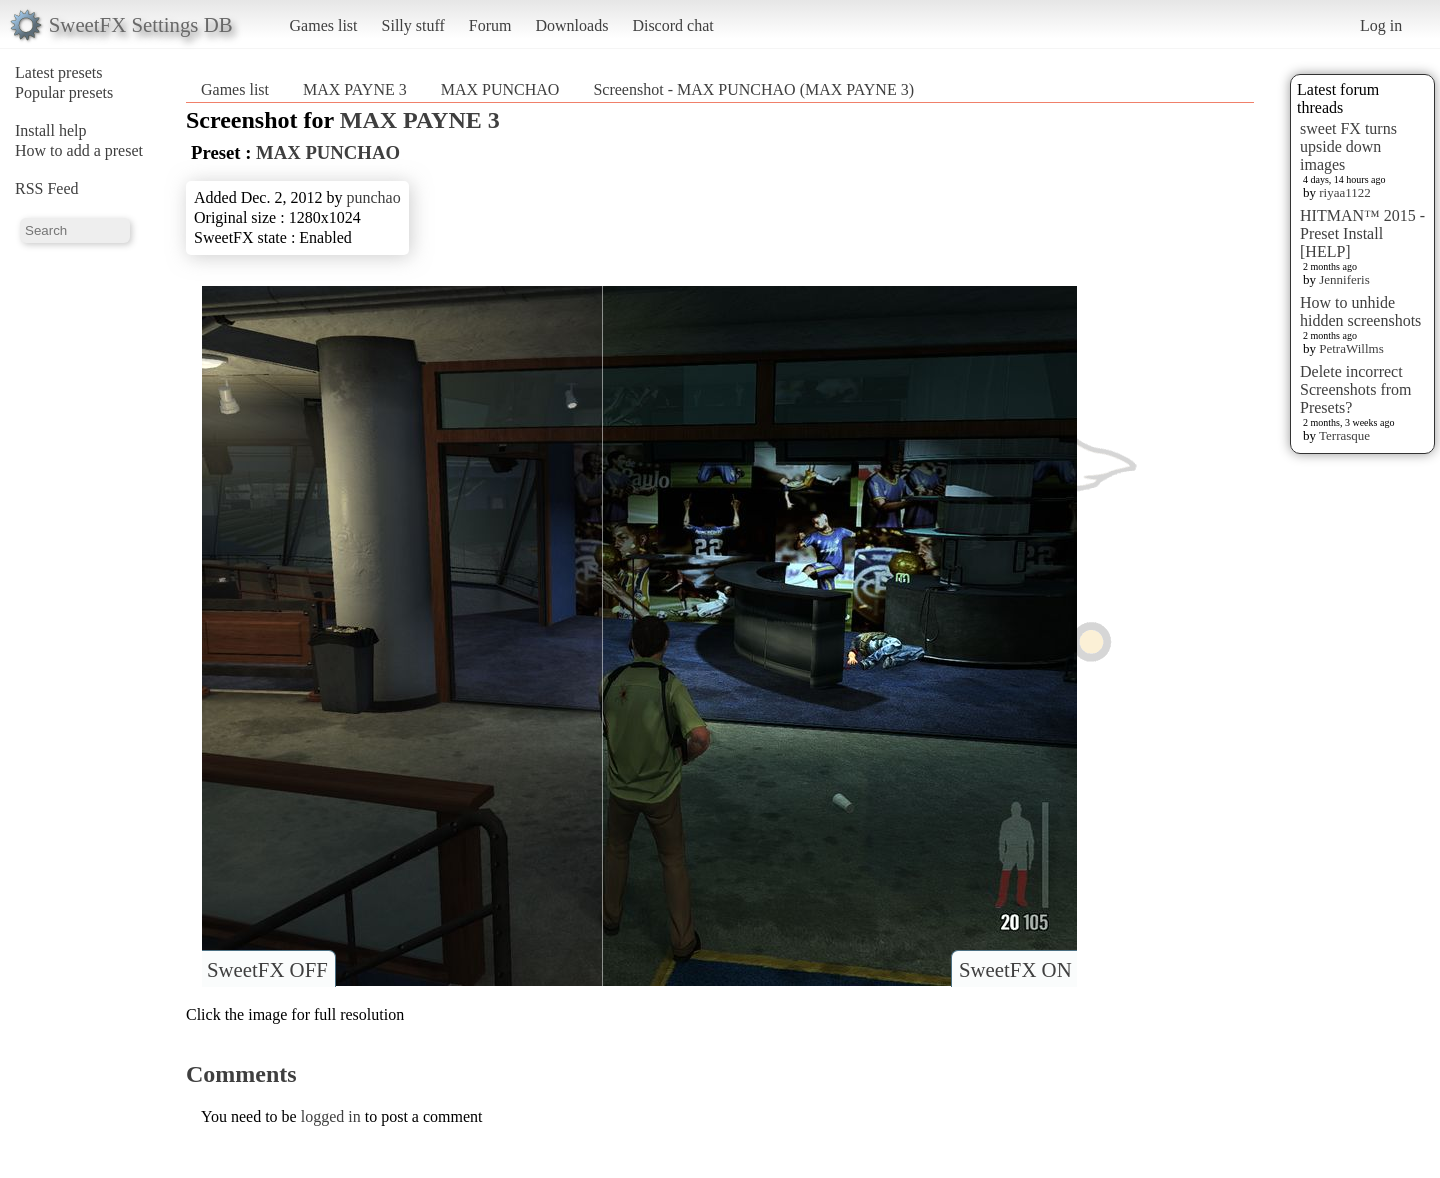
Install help (51, 130)
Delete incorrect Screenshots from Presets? (1356, 389)
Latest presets (59, 72)
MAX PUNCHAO (500, 89)
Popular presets (64, 92)
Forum (490, 25)
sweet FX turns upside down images (1348, 146)
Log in (1381, 25)
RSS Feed (47, 188)
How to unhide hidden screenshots (1360, 311)
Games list (324, 25)
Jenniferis (1344, 279)
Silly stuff (413, 25)
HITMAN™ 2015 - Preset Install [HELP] (1362, 233)
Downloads (571, 25)
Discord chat (672, 25)
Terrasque (1344, 435)
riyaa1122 (1345, 192)
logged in (331, 1116)
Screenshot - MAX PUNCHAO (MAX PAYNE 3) (753, 89)
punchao (373, 197)
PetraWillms (1351, 348)
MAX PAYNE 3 (355, 89)
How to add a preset (79, 150)
